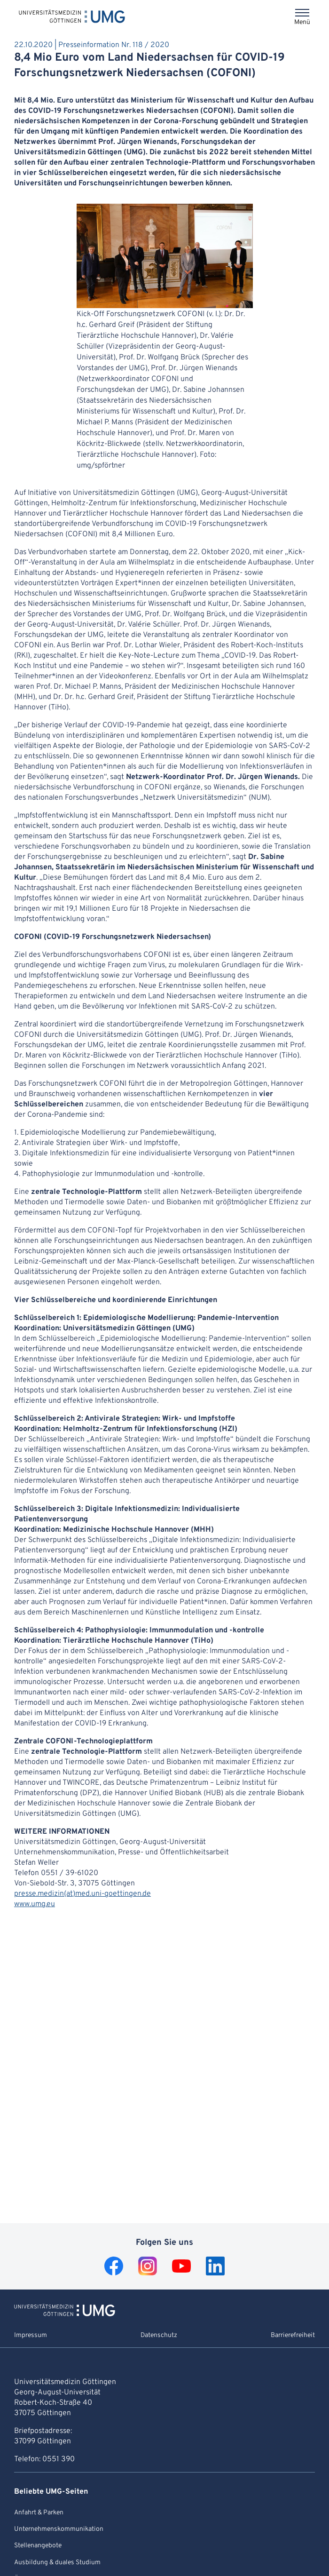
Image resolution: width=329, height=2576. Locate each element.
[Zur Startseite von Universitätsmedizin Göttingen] (64, 2314)
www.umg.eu (34, 1904)
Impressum (30, 2335)
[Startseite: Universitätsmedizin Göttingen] (72, 16)
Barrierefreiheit (293, 2335)
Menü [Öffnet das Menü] (302, 22)
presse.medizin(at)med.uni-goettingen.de (82, 1894)
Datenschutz (159, 2335)
